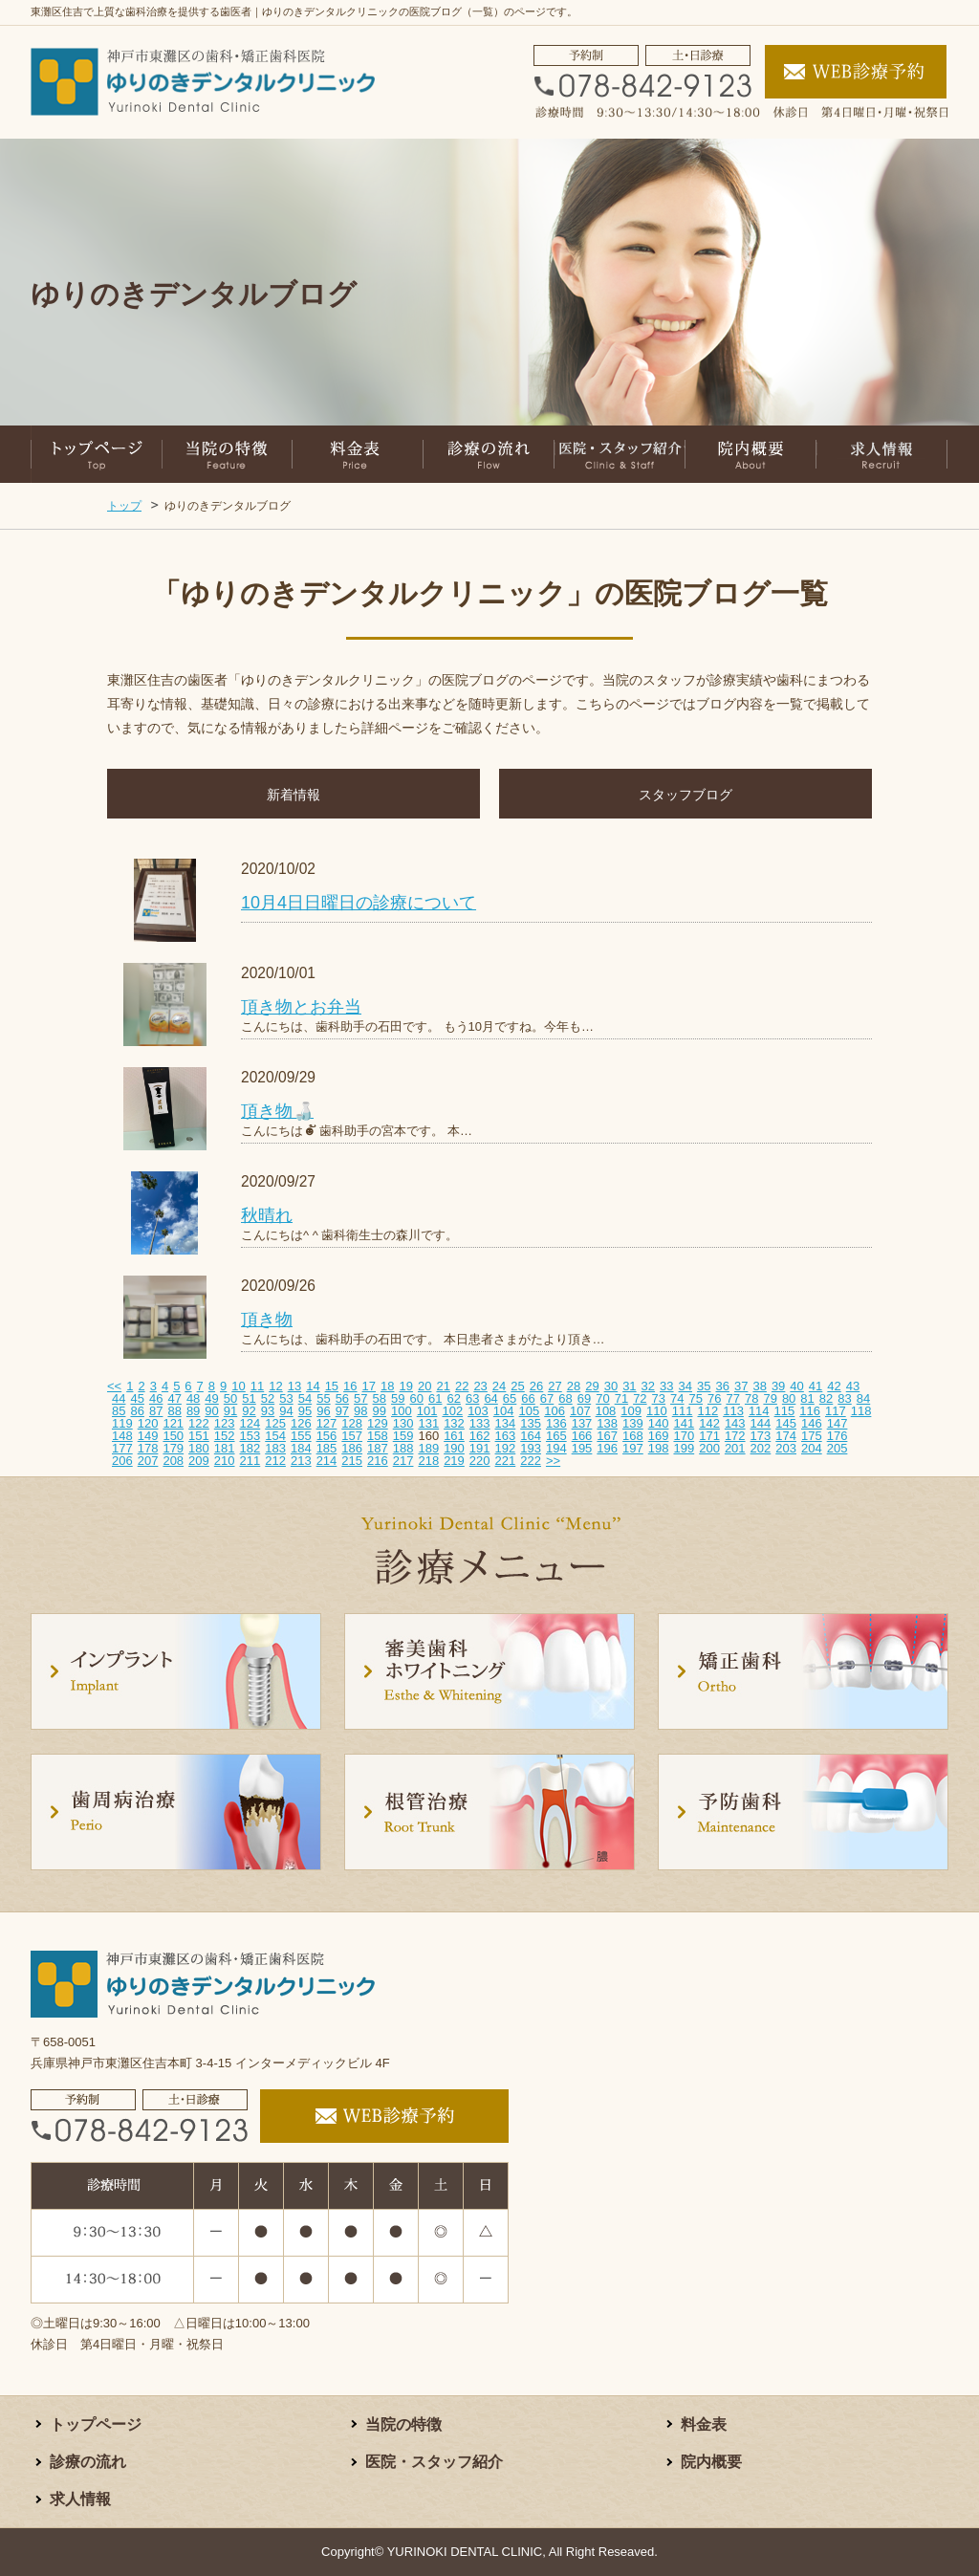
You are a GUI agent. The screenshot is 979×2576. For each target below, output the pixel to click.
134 (505, 1423)
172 (735, 1436)
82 (826, 1398)
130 (403, 1423)
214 (326, 1460)
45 (136, 1398)
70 (602, 1398)
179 (173, 1448)
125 (275, 1423)
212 (275, 1460)
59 (397, 1398)
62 (453, 1398)
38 (759, 1386)
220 (479, 1460)
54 (305, 1398)
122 (198, 1423)
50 (230, 1398)
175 (811, 1436)
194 (556, 1448)
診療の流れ (88, 2462)
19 (406, 1386)
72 (639, 1398)
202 (761, 1448)
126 (301, 1423)
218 (428, 1460)
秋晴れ (267, 1215)
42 (833, 1386)
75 (696, 1398)
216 (377, 1460)
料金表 (704, 2424)
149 (148, 1436)
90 (211, 1411)
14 (312, 1386)
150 (173, 1436)
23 (480, 1386)
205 (837, 1448)
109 (631, 1411)
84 (863, 1398)
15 (331, 1386)
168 (632, 1436)
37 (741, 1386)
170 (683, 1436)
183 (275, 1448)
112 (707, 1411)
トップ (124, 506)
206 (122, 1460)
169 (658, 1436)
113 (733, 1411)
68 (565, 1398)
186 (351, 1448)
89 (193, 1411)
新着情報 (293, 794)
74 (677, 1398)
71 (621, 1398)
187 (377, 1448)
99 (379, 1411)
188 (403, 1448)
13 (294, 1386)
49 (211, 1398)
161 (454, 1436)
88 (174, 1411)
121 (173, 1423)
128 (351, 1423)
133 (479, 1423)
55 (323, 1398)
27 (554, 1386)
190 (454, 1448)
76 (714, 1398)
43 (852, 1386)
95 (305, 1411)
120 (148, 1423)
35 (703, 1386)
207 (148, 1460)
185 (326, 1448)
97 (342, 1411)
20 (424, 1386)
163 (505, 1436)
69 (584, 1398)
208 (173, 1460)
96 (323, 1411)
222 (530, 1460)
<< (114, 1386)
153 (250, 1436)
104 (503, 1411)
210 (224, 1460)
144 (761, 1423)
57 (360, 1398)
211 (250, 1460)
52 (267, 1398)
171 (709, 1436)
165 (556, 1436)
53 (286, 1398)
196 (607, 1448)
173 (761, 1436)
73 (658, 1398)
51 (248, 1398)
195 (582, 1448)
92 (248, 1411)
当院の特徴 (403, 2424)
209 (198, 1460)
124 (250, 1423)
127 (326, 1423)
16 (350, 1386)
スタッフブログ (685, 794)
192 (505, 1448)
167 (607, 1436)
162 (479, 1436)
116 (809, 1411)
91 (230, 1411)
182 (250, 1448)
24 (499, 1386)
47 (174, 1398)
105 (529, 1411)
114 (759, 1411)
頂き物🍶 (277, 1111)
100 (401, 1411)
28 (573, 1386)
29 (591, 1386)
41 (815, 1386)
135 (530, 1423)
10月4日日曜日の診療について (358, 902)
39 (778, 1386)
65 (509, 1398)
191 (479, 1448)
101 (427, 1411)
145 (785, 1423)
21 (442, 1386)
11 (257, 1386)
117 (835, 1411)
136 (556, 1423)
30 (611, 1386)
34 (685, 1386)
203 (785, 1448)
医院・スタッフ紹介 (434, 2462)
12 (275, 1386)
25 (517, 1386)
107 (580, 1411)
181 (224, 1448)
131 (428, 1423)
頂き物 (267, 1319)
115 (784, 1411)
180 (198, 1448)
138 (607, 1423)
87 (156, 1411)
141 (683, 1423)
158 (377, 1436)
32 (648, 1386)
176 (837, 1436)
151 (198, 1436)
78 (751, 1398)
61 (435, 1398)
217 (403, 1460)
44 (118, 1398)
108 (606, 1411)
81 (807, 1398)
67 (547, 1398)
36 (722, 1386)
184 (301, 1448)
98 (360, 1411)
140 (658, 1423)
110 (656, 1411)
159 (403, 1436)
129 (377, 1423)
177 (122, 1448)
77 (732, 1398)
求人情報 (80, 2499)
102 (452, 1411)
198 (658, 1448)
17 (369, 1386)
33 (666, 1386)
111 (682, 1411)
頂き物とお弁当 (301, 1006)
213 (301, 1460)
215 (351, 1460)
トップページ (95, 2424)
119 (122, 1423)
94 (286, 1411)
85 (118, 1411)
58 (379, 1398)
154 (275, 1436)
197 (632, 1448)
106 (554, 1411)
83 (844, 1398)
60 (417, 1398)
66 (527, 1398)
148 (122, 1436)
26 (536, 1386)
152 (224, 1436)
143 (735, 1423)
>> (553, 1460)
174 (785, 1436)
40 (796, 1386)
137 (582, 1423)
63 (472, 1398)
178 (148, 1448)
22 (461, 1386)
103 (478, 1411)
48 (193, 1398)
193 (530, 1448)
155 (301, 1436)
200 (709, 1448)
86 (136, 1411)
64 (490, 1398)
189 (428, 1448)
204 (811, 1448)
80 (788, 1398)
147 (837, 1423)
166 (582, 1436)
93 (267, 1411)
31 (629, 1386)
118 (861, 1411)
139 (632, 1423)
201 (735, 1448)
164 (530, 1436)
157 (351, 1436)
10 (238, 1386)
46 (156, 1398)
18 (387, 1386)
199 (683, 1448)
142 (709, 1423)
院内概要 (711, 2462)
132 (454, 1423)
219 (454, 1460)
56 (342, 1398)
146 (811, 1423)
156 (326, 1436)
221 (505, 1460)
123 (224, 1423)
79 (769, 1398)
